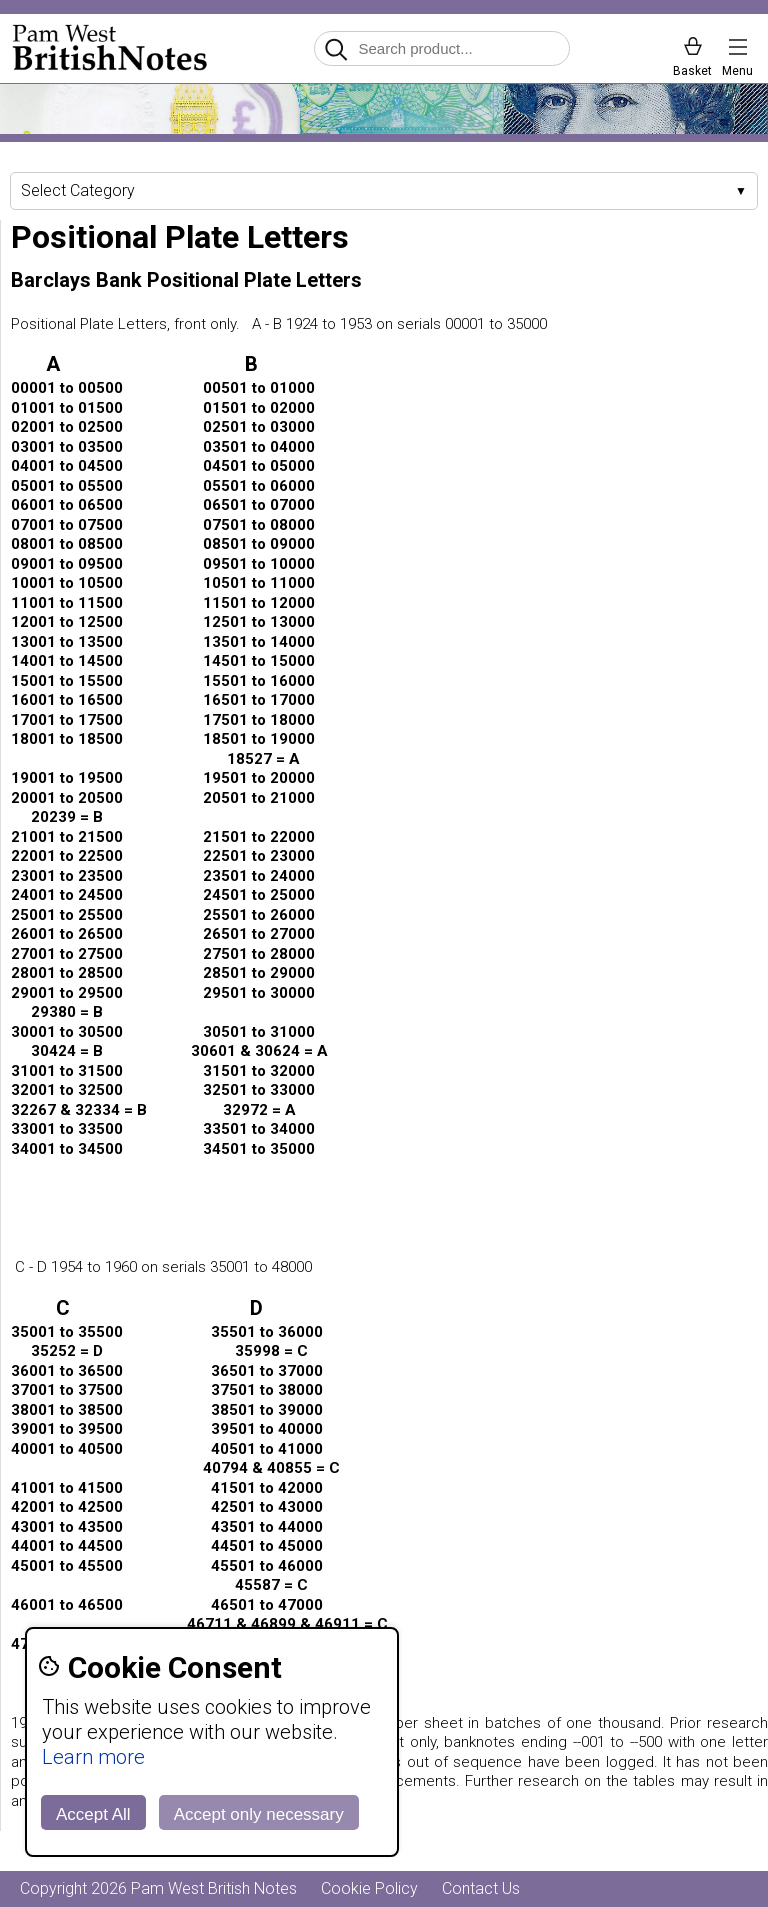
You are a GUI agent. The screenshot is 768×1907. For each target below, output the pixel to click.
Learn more (93, 1757)
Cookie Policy (369, 1888)
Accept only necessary (259, 1814)
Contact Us (481, 1888)
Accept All (93, 1814)
